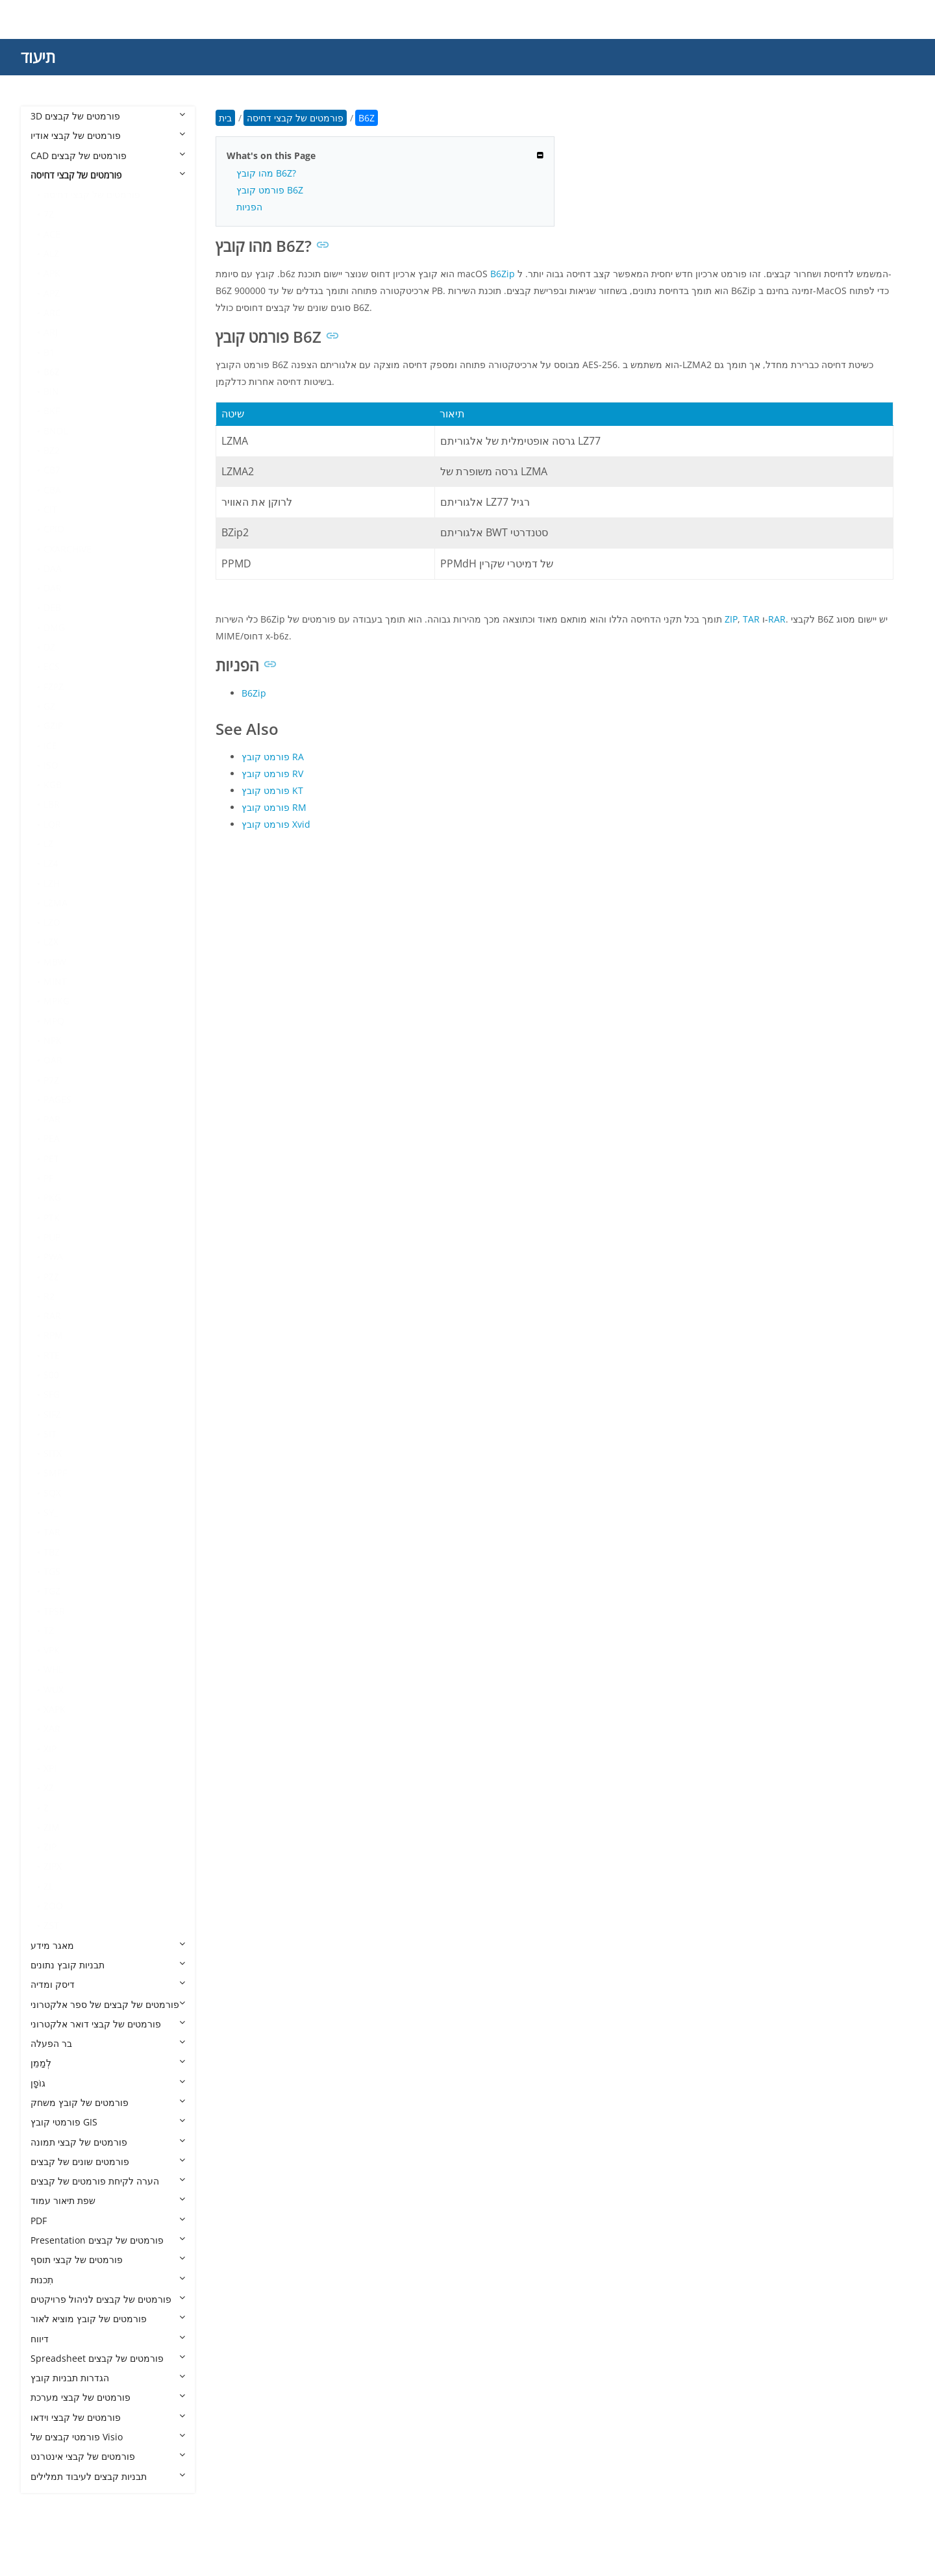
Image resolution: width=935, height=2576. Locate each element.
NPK (53, 1040)
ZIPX (53, 1866)
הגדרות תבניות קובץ (108, 2378)
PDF (108, 2220)
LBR (52, 804)
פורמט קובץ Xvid (276, 824)
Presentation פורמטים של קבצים (108, 2240)
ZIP (50, 1846)
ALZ (51, 253)
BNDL (56, 431)
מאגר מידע (108, 1945)
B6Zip (502, 273)
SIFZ (52, 1414)
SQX (52, 1493)
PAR (52, 1119)
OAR (53, 1060)
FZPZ (54, 686)
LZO (52, 922)
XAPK (55, 1709)
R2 (49, 1296)
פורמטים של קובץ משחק (108, 2102)
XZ (49, 1787)
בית (225, 118)
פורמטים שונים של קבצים (108, 2161)
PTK (52, 1217)
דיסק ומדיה (108, 1984)
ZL (48, 1886)
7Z (49, 214)
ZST (51, 1925)
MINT (55, 981)
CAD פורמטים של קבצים (108, 155)
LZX (51, 941)
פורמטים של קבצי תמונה (108, 2142)
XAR (52, 1728)
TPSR (54, 1611)
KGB (53, 784)
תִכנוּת (108, 2279)
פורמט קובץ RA (273, 756)
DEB (52, 607)
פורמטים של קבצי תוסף (108, 2259)
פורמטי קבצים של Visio (108, 2437)
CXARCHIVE (68, 549)
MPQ (54, 1021)
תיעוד (38, 57)
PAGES (57, 1099)
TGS (52, 1571)
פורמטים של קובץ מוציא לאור (108, 2318)
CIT (50, 509)
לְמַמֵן (108, 2063)
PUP (52, 1237)
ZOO (53, 1906)
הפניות (249, 207)
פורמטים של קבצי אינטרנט (108, 2456)
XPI (50, 1768)
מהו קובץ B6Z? (266, 173)
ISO (51, 765)
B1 (49, 352)
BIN (51, 391)
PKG (52, 1197)
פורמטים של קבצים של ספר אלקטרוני (108, 2004)
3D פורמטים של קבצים (108, 116)
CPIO (54, 529)
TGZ (52, 1591)
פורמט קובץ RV (272, 773)
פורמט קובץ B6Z (269, 190)
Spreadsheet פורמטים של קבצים (108, 2358)
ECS (52, 666)
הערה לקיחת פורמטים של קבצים (108, 2181)
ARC (52, 312)
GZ (49, 706)
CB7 (52, 470)
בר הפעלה (108, 2043)
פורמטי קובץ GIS (108, 2122)
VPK (52, 1650)
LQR (52, 824)
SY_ (51, 1512)
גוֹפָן (108, 2083)
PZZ (51, 1276)
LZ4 (51, 863)
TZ (49, 1630)
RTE (52, 1355)
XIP (50, 1748)
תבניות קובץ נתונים (108, 1965)
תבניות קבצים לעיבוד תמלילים (108, 2476)
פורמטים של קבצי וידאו (108, 2417)
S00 (51, 1374)
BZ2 (52, 450)
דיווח (108, 2339)
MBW (55, 962)
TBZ (52, 1552)
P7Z (51, 1080)
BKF (52, 410)
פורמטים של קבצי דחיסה (108, 175)
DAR (53, 588)
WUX (54, 1689)
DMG (54, 627)
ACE (52, 234)
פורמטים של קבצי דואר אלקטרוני (108, 2024)
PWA (53, 1256)
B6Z (52, 371)
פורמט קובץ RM (274, 807)
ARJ (51, 332)
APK (52, 273)
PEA (52, 1138)
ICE (50, 745)
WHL (53, 1669)
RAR (52, 1315)
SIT (50, 1434)
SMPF (55, 1473)
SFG (52, 1394)
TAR (52, 1532)
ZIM (52, 1827)
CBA (52, 490)
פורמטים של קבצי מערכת (108, 2397)
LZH (52, 883)
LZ (48, 843)
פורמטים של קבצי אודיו (108, 135)
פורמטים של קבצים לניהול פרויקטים (108, 2299)
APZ (52, 293)
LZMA (56, 903)
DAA (53, 568)
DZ (49, 647)
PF (48, 1178)
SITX (53, 1453)
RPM (53, 1335)
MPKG (56, 1001)
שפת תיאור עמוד (108, 2200)
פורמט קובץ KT (272, 790)
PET (51, 1158)
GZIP (53, 725)
